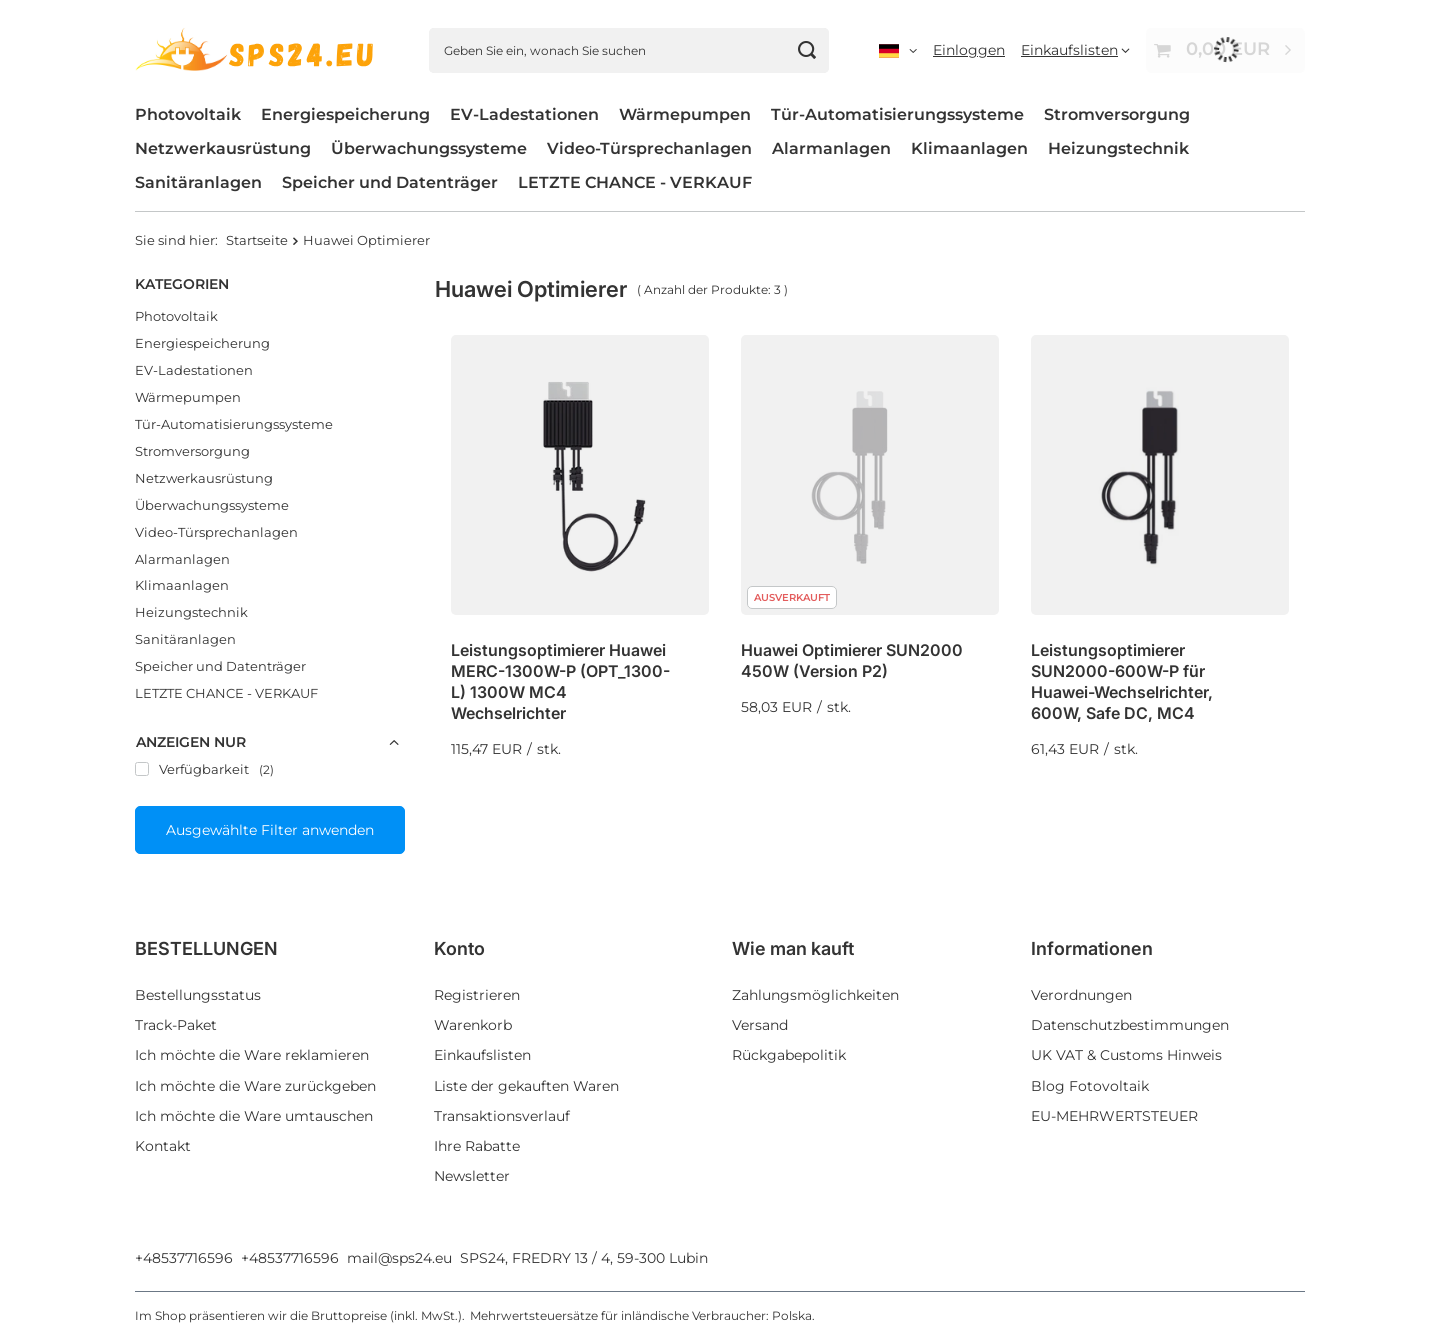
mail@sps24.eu (399, 1258)
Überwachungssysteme (429, 148)
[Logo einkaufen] (257, 49)
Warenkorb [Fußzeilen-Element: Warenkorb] (473, 1025)
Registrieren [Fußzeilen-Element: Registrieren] (477, 995)
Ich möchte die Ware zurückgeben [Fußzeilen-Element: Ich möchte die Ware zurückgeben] (255, 1086)
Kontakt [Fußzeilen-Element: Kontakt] (163, 1146)
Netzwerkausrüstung (223, 148)
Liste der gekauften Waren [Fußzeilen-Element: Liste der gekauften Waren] (526, 1086)
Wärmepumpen (685, 114)
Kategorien (182, 284)
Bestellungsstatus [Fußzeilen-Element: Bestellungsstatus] (198, 995)
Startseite (257, 240)
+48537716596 (184, 1258)
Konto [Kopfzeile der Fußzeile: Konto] (459, 948)
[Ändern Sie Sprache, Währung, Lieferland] (898, 50)
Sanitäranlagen (198, 182)
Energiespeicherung (345, 114)
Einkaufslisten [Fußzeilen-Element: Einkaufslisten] (482, 1055)
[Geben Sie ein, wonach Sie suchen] (629, 50)
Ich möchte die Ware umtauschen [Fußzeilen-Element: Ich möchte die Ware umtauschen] (254, 1116)
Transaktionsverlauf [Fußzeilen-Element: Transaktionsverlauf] (502, 1116)
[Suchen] (806, 50)
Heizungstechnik (1118, 148)
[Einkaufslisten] (1075, 50)
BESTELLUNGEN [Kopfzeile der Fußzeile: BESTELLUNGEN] (206, 948)
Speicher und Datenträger (390, 182)
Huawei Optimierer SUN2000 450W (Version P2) (852, 660)
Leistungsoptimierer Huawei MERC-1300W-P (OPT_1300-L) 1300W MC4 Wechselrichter (560, 681)
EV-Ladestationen (524, 114)
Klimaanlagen (969, 148)
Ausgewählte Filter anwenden (270, 830)
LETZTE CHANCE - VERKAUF (635, 182)
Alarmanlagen (831, 148)
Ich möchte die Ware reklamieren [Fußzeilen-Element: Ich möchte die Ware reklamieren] (252, 1055)
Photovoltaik (188, 114)
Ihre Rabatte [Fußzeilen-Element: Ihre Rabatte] (477, 1146)
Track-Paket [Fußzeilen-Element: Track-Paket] (176, 1025)
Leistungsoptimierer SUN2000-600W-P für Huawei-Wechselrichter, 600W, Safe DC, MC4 (1122, 681)
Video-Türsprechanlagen (649, 148)
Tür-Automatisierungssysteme (897, 114)
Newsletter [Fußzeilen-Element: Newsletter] (472, 1176)
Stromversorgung (1117, 114)
